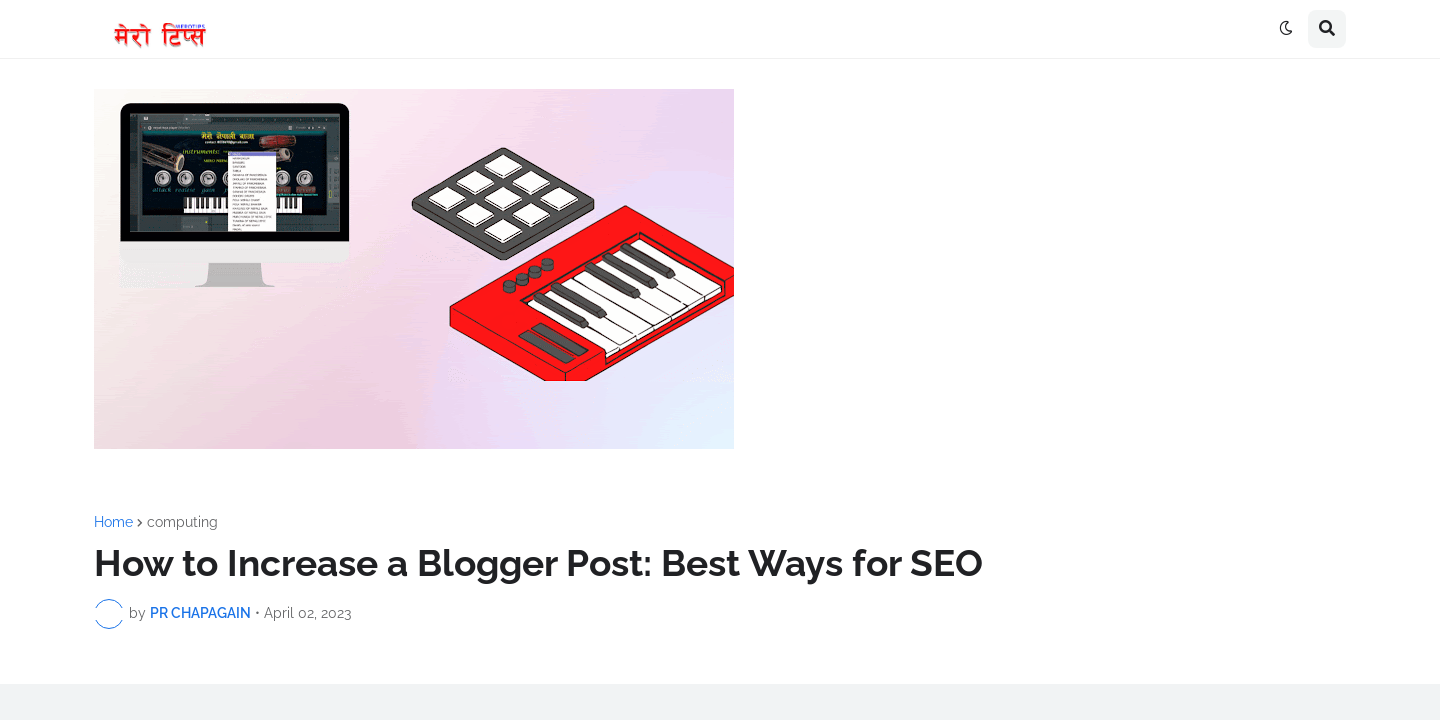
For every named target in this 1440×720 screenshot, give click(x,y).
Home (113, 522)
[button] (1286, 29)
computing (182, 522)
